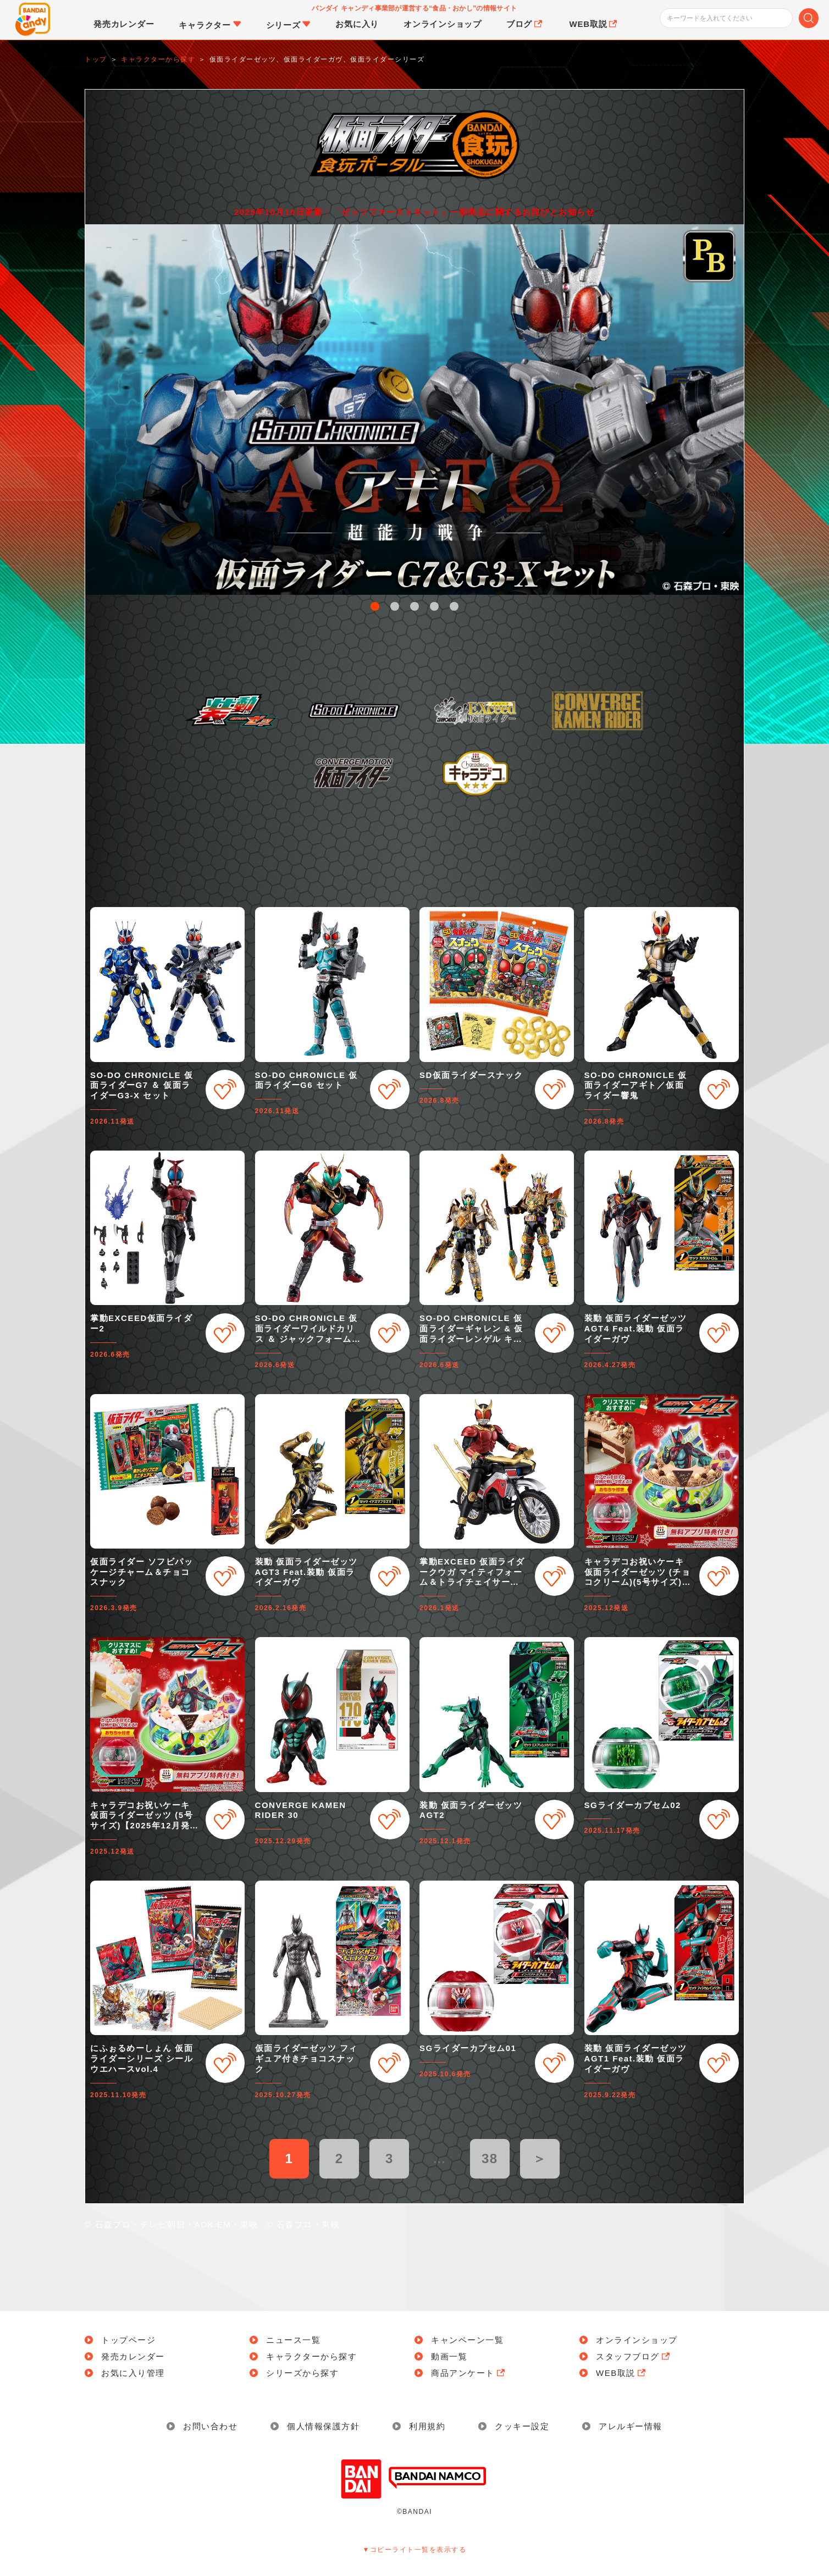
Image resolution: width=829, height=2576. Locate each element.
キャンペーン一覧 (467, 2340)
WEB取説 (622, 2373)
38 (490, 2158)
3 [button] (414, 606)
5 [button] (454, 606)
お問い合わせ (210, 2426)
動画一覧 (449, 2356)
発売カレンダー (133, 2356)
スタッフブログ (634, 2356)
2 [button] (394, 606)
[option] (414, 409)
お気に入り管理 (133, 2373)
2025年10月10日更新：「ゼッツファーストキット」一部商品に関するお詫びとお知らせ (414, 212)
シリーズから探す (302, 2373)
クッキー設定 (522, 2426)
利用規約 (427, 2426)
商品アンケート (469, 2373)
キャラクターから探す (311, 2356)
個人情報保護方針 (323, 2426)
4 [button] (434, 606)
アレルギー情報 (630, 2426)
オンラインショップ (637, 2340)
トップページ (128, 2340)
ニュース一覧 (293, 2340)
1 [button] (375, 606)
